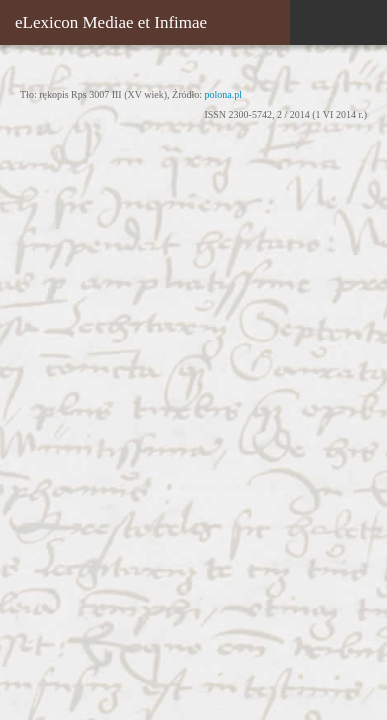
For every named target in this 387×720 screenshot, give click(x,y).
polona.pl (224, 94)
